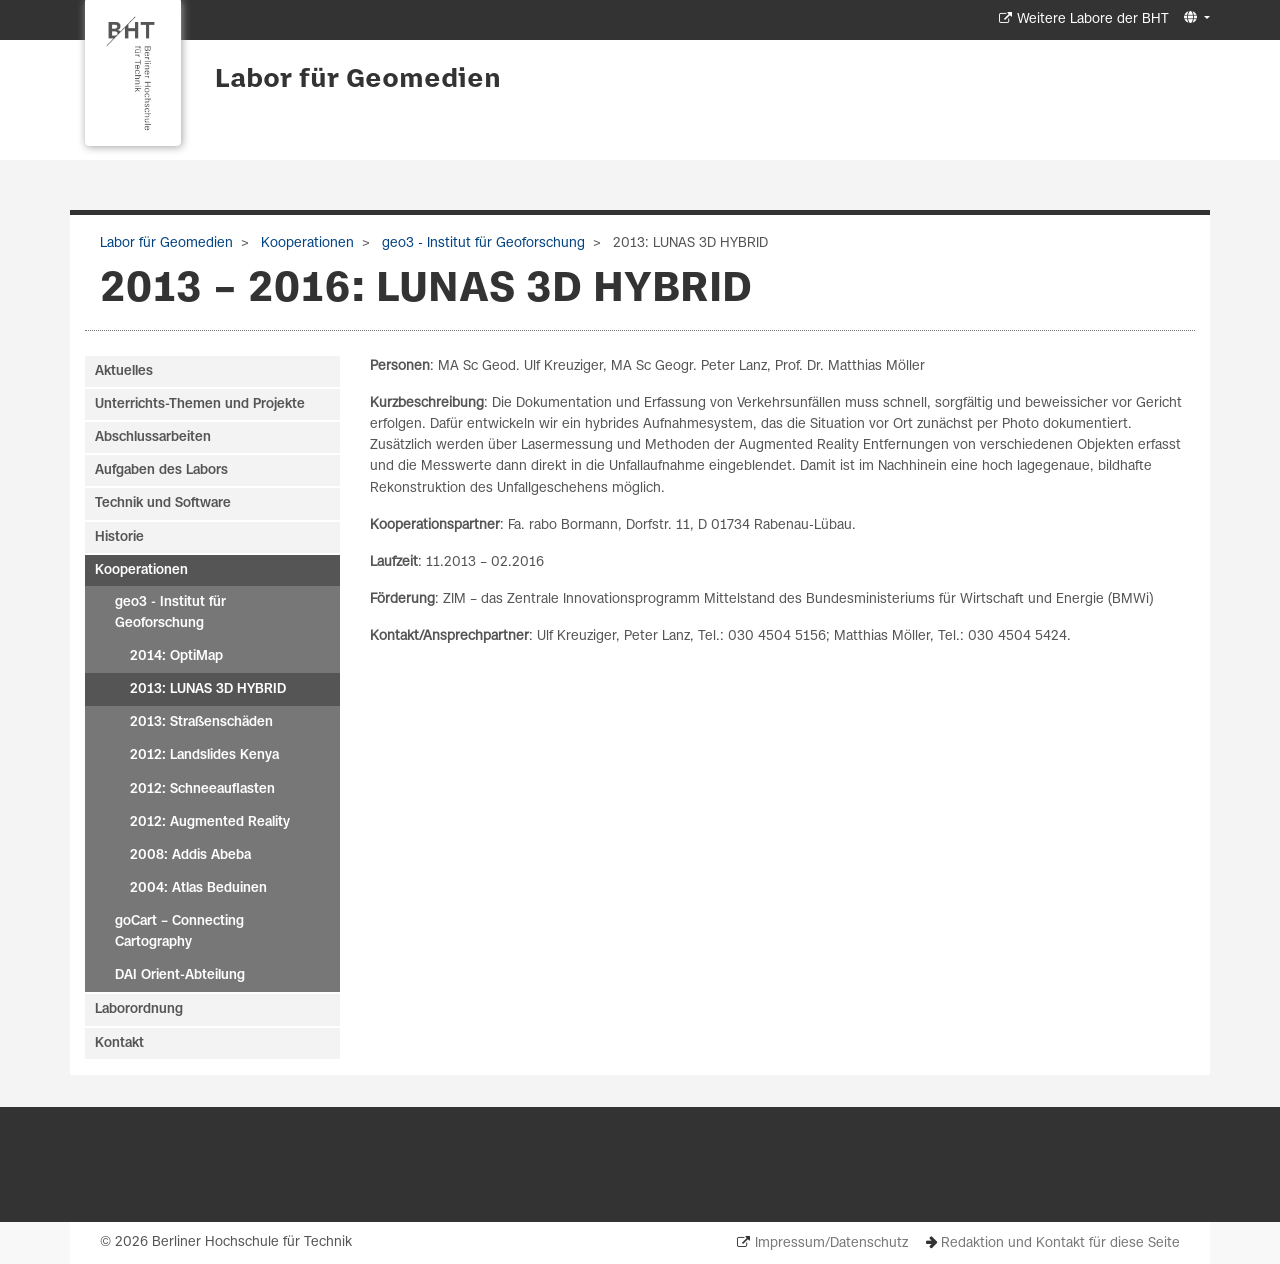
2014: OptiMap (176, 656)
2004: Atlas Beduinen (198, 888)
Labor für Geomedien (358, 80)
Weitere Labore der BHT (1093, 19)
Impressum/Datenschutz (831, 1243)
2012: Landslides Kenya (204, 755)
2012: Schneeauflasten (202, 789)
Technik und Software (163, 503)
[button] (1194, 18)
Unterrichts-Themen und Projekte (200, 404)
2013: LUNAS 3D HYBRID (208, 689)
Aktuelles (124, 371)
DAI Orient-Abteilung (180, 975)
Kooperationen (305, 243)
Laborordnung (139, 1009)
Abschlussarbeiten (153, 437)
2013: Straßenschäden (201, 722)
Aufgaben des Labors (161, 470)
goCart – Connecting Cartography (179, 932)
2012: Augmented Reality (210, 822)
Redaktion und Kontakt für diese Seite (1060, 1243)
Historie (119, 537)
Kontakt (119, 1043)
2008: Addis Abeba (190, 855)
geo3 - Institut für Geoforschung (481, 243)
